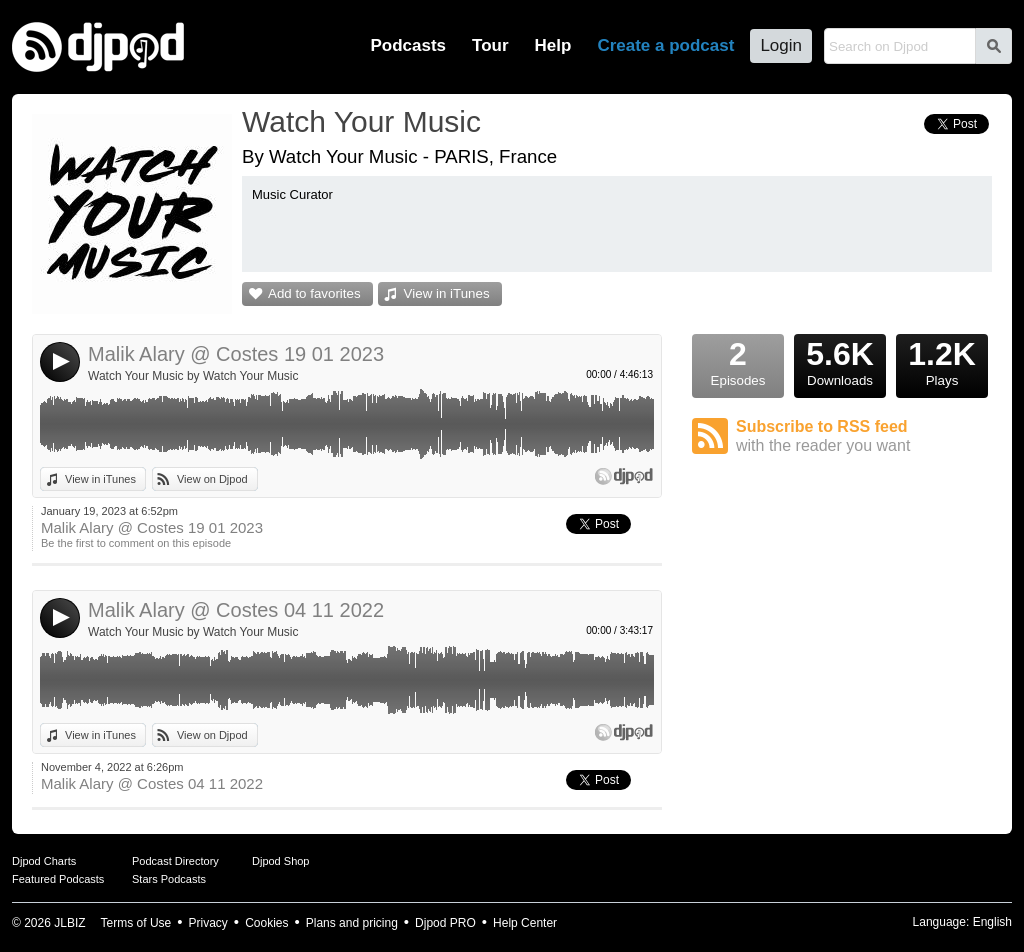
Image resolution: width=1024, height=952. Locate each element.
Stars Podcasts (169, 879)
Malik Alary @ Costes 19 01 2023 (236, 354)
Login (781, 45)
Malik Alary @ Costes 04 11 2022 (236, 610)
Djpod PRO (445, 923)
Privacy (208, 923)
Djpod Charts (44, 861)
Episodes (738, 361)
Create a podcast (665, 45)
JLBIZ (69, 923)
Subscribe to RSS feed (864, 436)
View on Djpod (212, 479)
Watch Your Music (361, 121)
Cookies (266, 923)
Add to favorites (314, 293)
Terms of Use (136, 923)
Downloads (840, 361)
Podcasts (408, 45)
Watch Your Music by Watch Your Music (193, 376)
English (992, 922)
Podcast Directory (175, 861)
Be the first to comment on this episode (136, 543)
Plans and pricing (352, 923)
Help (553, 45)
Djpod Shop (281, 861)
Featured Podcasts (58, 879)
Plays (942, 361)
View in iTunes (447, 293)
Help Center (525, 923)
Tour (490, 45)
